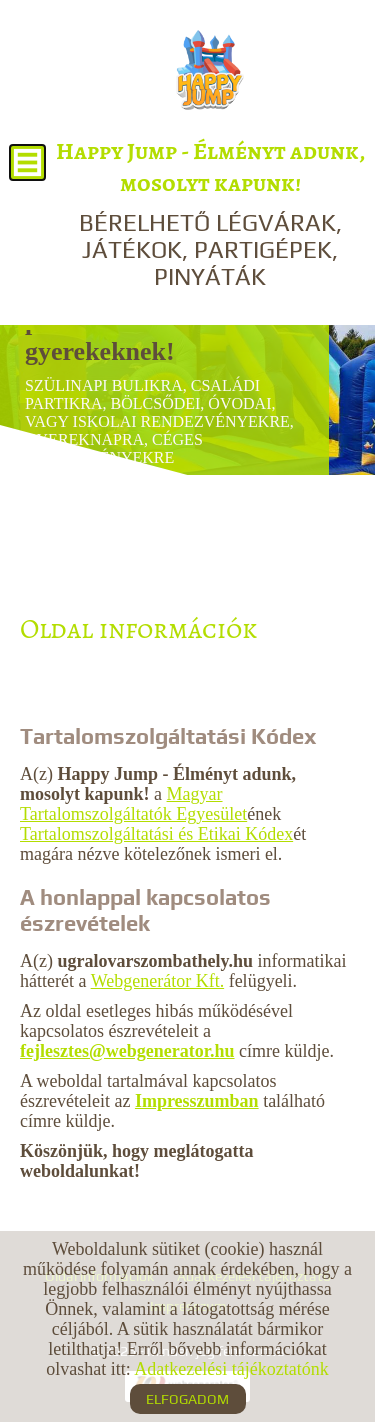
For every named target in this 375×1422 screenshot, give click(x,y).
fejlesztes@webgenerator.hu (127, 1051)
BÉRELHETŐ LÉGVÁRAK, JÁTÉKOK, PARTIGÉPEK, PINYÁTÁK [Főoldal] (210, 212)
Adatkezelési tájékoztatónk (231, 1369)
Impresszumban (197, 1101)
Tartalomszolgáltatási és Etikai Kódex (156, 834)
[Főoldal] (209, 70)
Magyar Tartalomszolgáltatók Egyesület (133, 804)
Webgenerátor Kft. (158, 981)
